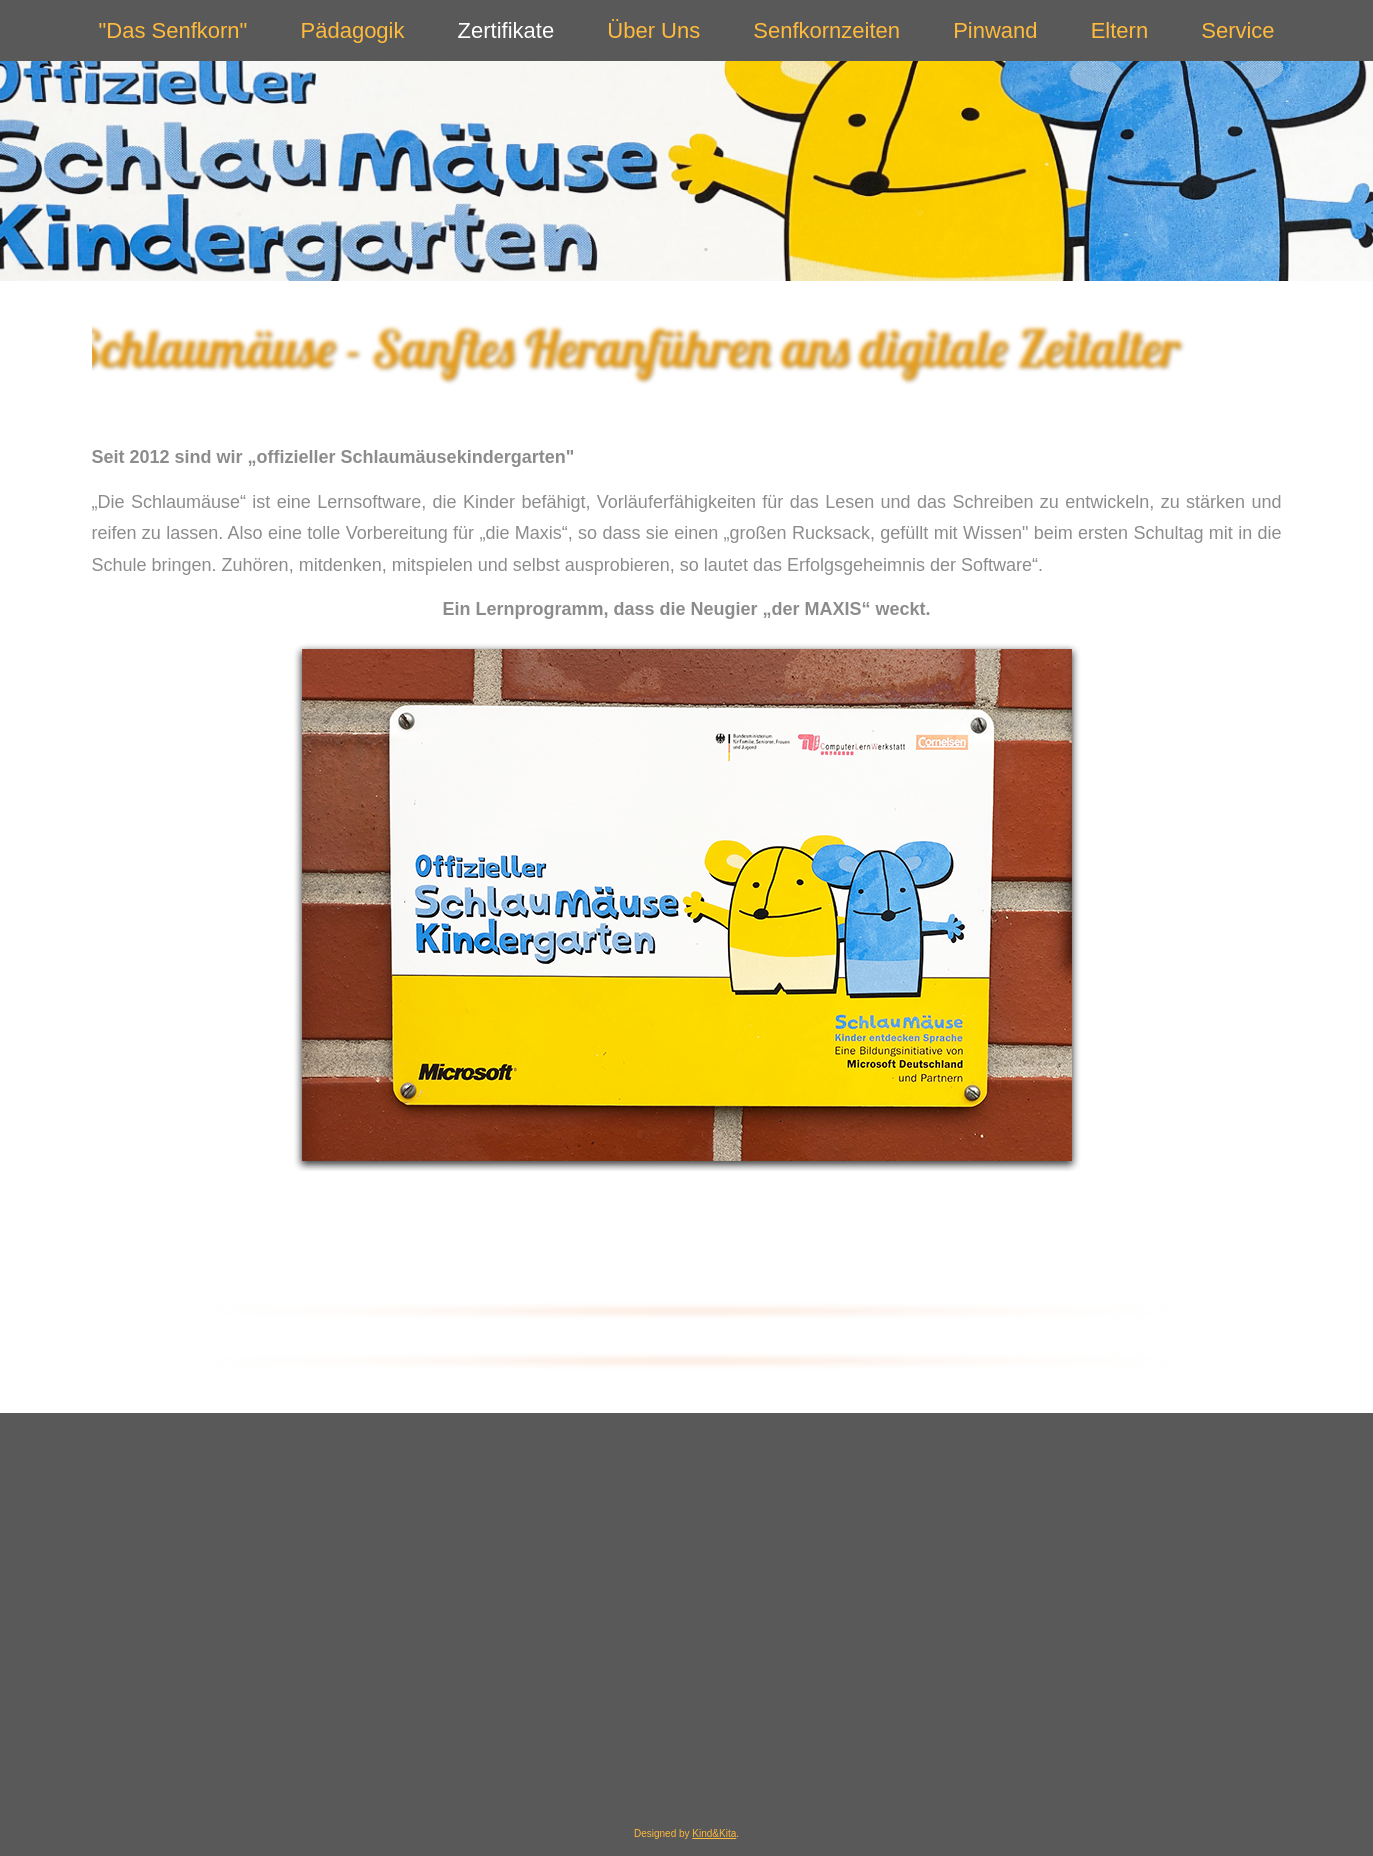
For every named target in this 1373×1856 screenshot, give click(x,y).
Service (1237, 30)
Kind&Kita (714, 1833)
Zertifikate (506, 30)
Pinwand (995, 30)
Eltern (1119, 30)
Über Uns (653, 30)
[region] (687, 348)
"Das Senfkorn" (173, 30)
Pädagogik (353, 30)
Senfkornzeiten (826, 30)
